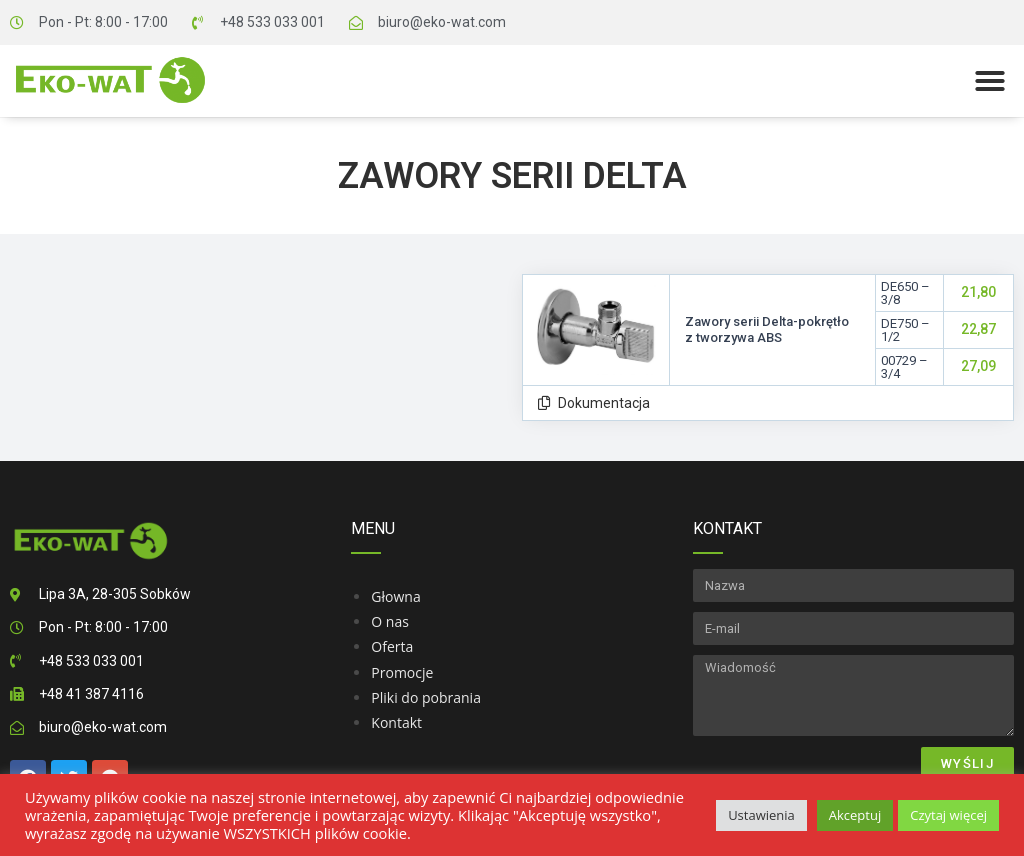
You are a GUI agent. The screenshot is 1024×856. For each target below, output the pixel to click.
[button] (990, 81)
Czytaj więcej (948, 815)
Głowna (395, 596)
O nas (390, 621)
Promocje (402, 672)
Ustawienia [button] (761, 815)
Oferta (392, 646)
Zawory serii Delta (512, 176)
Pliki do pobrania (426, 697)
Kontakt (396, 722)
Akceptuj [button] (855, 815)
